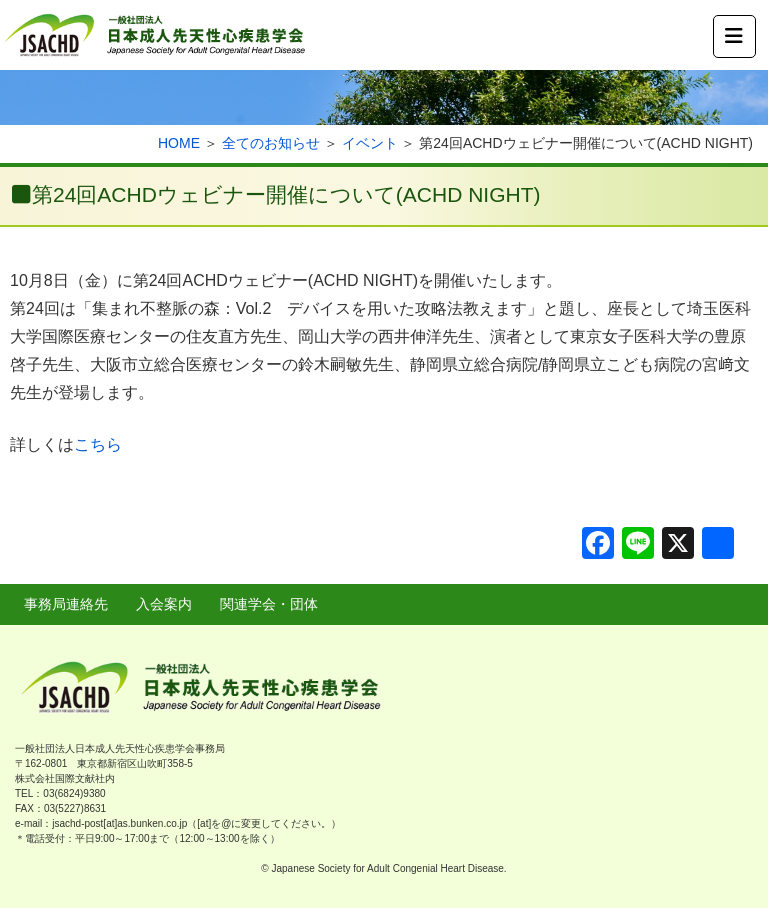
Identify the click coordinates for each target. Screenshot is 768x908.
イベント (370, 143)
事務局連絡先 (66, 604)
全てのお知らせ (271, 143)
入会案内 (164, 604)
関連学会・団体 (269, 604)
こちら (98, 444)
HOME (179, 143)
